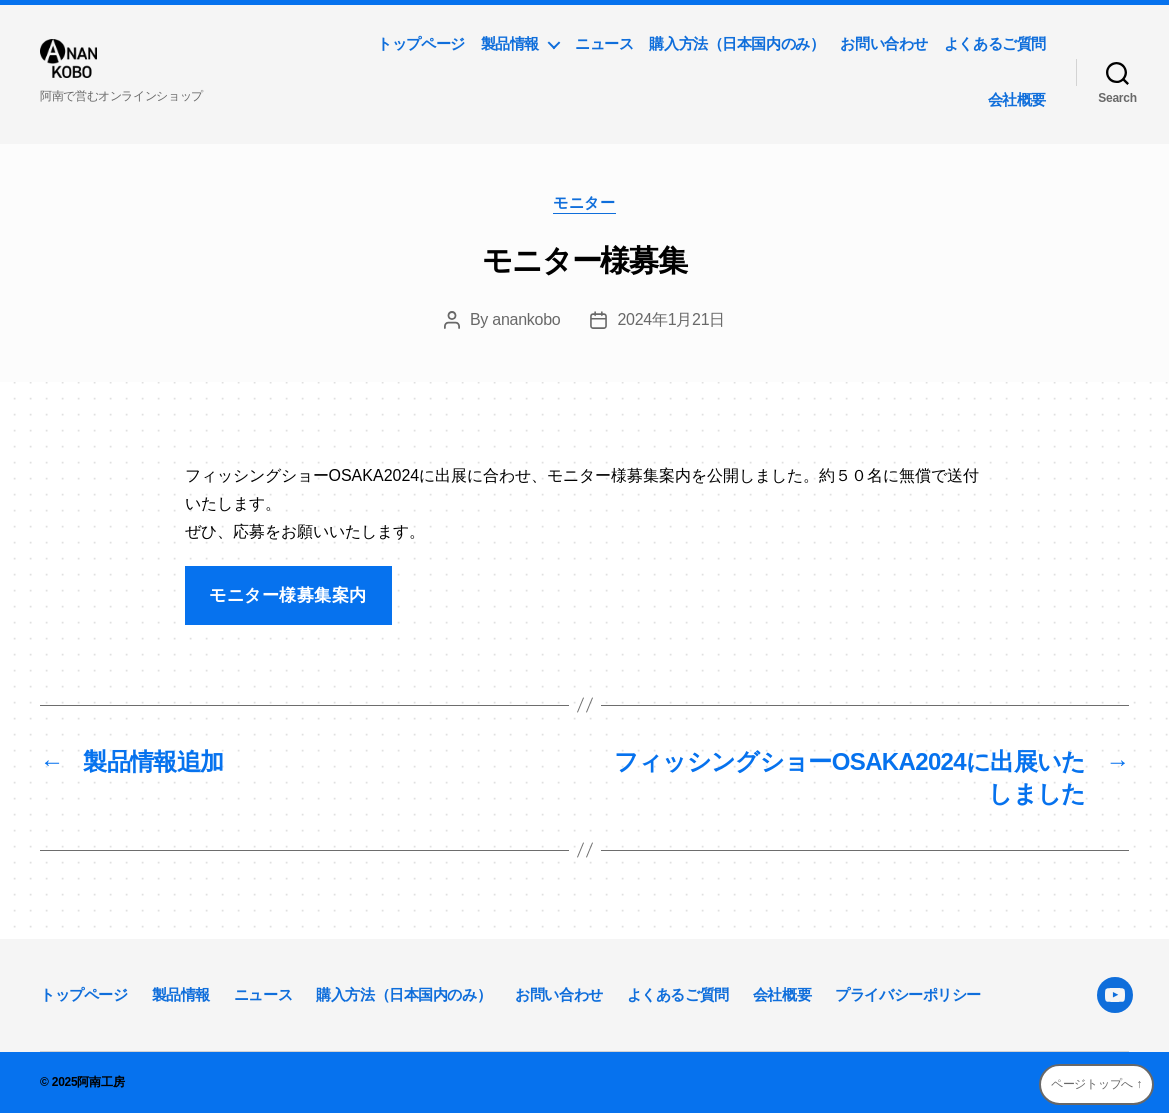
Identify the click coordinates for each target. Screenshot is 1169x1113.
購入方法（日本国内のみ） (736, 43)
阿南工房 (100, 1082)
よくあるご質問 (995, 43)
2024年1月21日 (671, 319)
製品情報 (510, 43)
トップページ (421, 43)
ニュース (604, 43)
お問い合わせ (884, 43)
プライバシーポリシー (908, 994)
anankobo (526, 319)
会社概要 (1017, 99)
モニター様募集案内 (288, 595)
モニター (584, 202)
